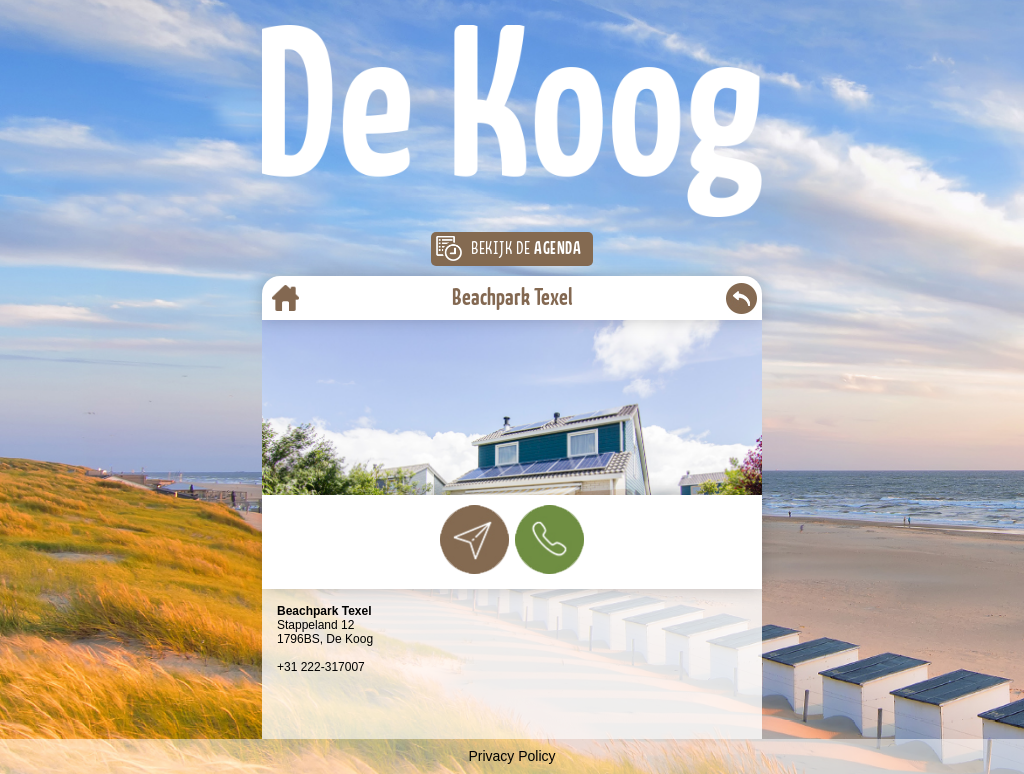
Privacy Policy (511, 756)
